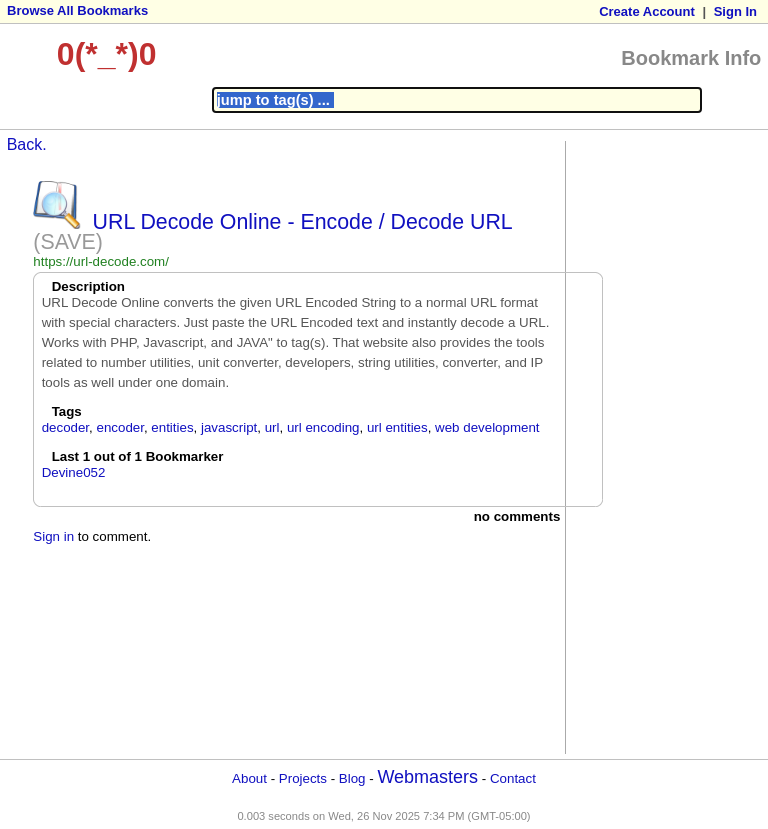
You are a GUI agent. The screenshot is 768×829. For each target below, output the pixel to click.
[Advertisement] (651, 446)
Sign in (53, 536)
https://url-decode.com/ (101, 261)
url (272, 427)
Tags (67, 411)
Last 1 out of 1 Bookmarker (138, 456)
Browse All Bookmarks (77, 10)
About (249, 778)
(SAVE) (68, 242)
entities (172, 427)
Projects (303, 778)
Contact (513, 778)
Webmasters (427, 777)
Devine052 (74, 472)
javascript (229, 427)
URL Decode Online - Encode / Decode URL (302, 222)
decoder (65, 427)
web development (487, 427)
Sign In (735, 11)
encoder (119, 427)
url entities (397, 427)
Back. (27, 144)
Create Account (647, 11)
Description (88, 286)
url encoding (323, 427)
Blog (352, 778)
